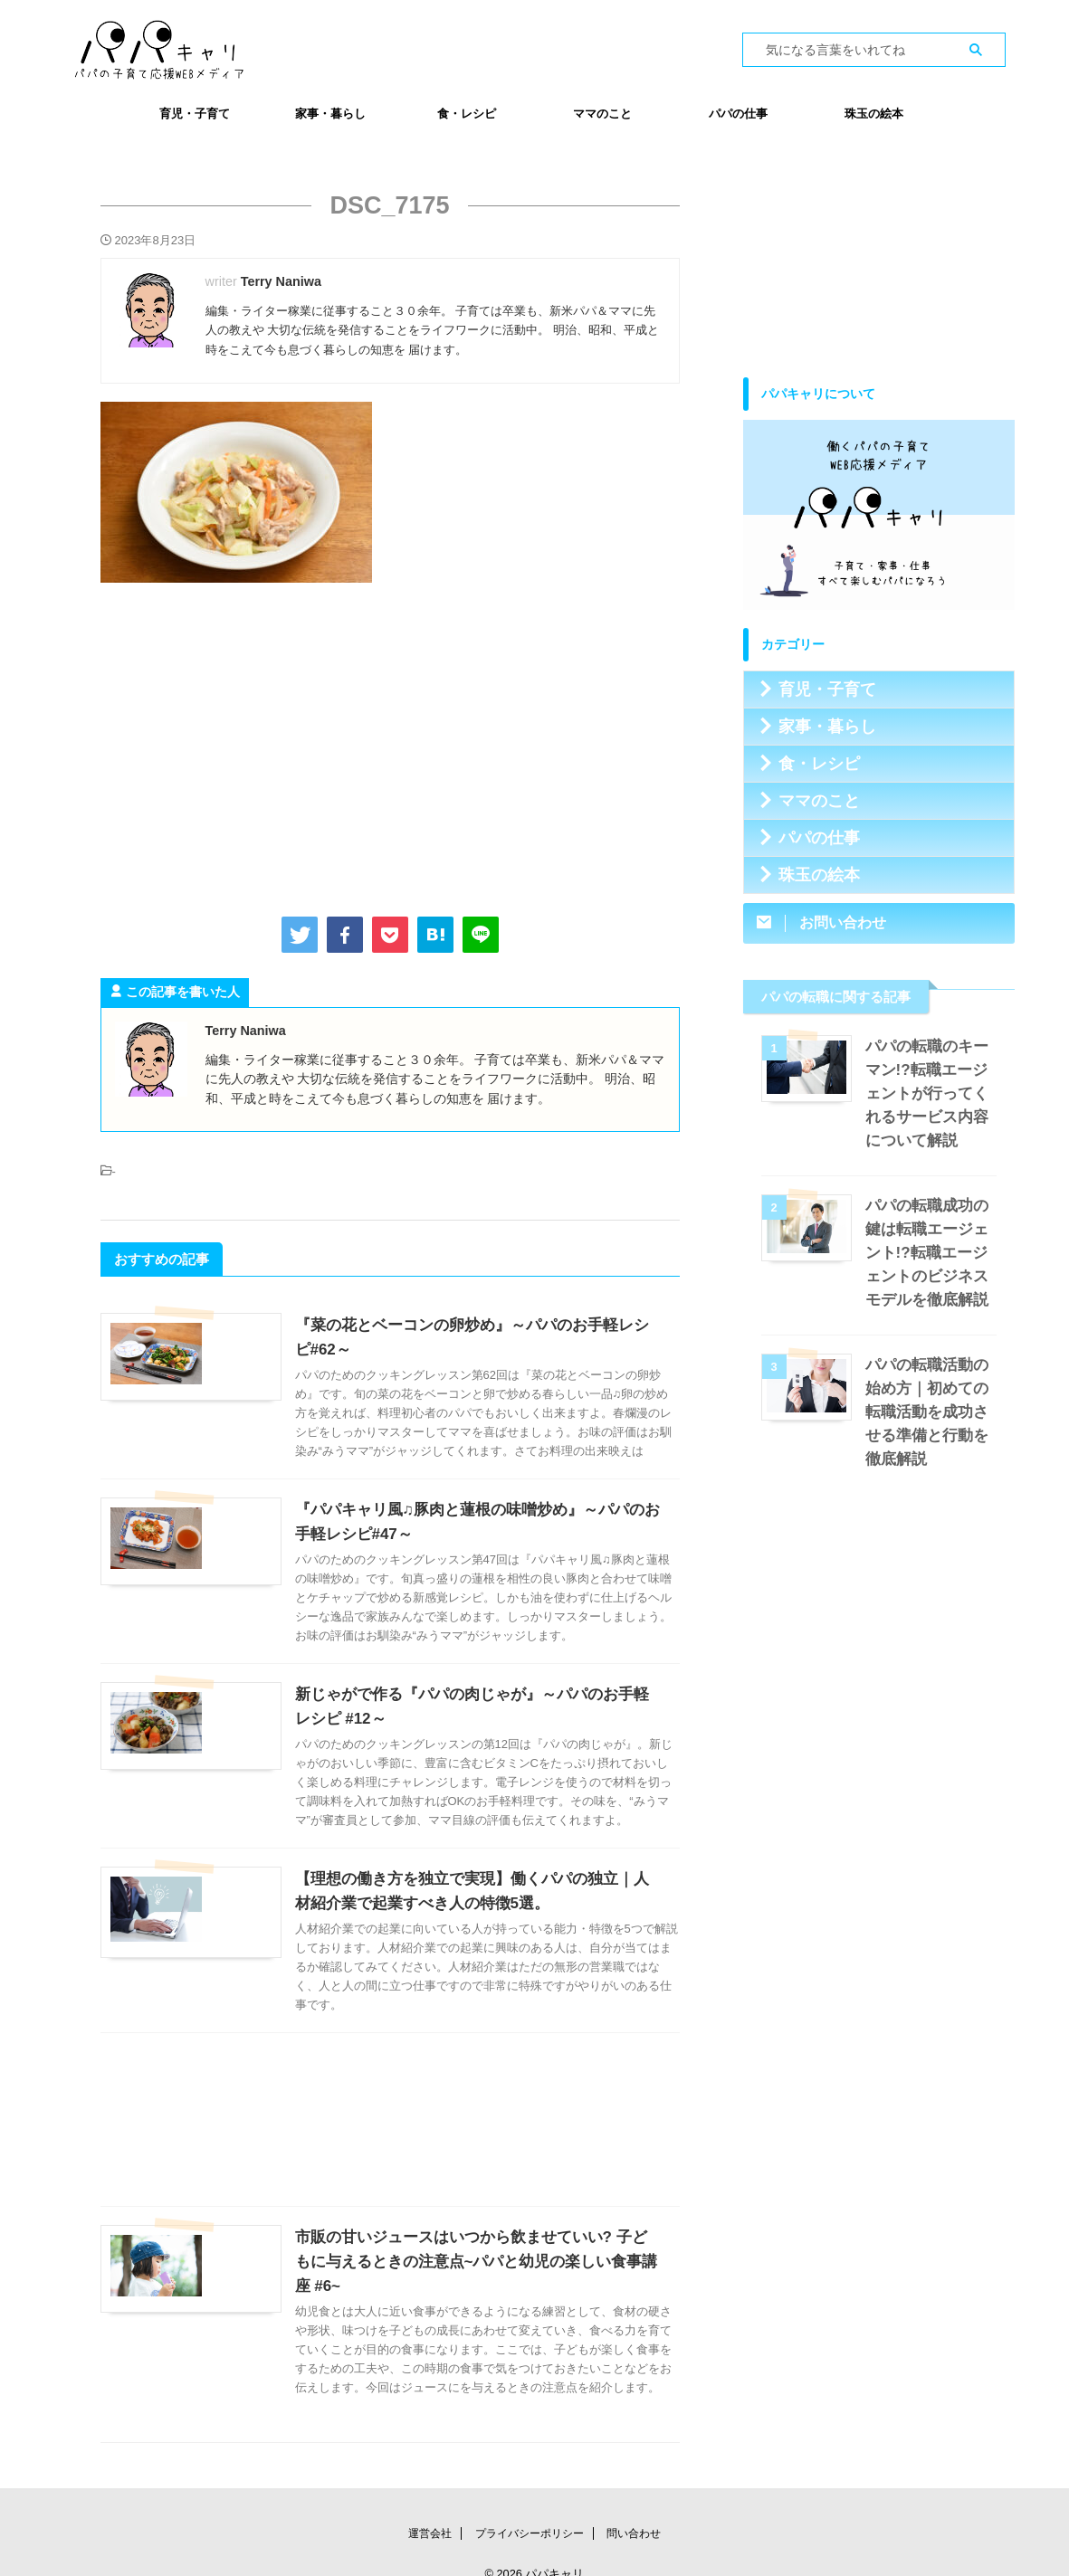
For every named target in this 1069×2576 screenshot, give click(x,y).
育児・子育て (194, 113)
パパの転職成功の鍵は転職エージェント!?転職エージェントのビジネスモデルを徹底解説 (930, 1252)
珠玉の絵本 (874, 113)
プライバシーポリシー (529, 2509)
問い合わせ (633, 2509)
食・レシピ (466, 113)
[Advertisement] (390, 745)
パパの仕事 (738, 113)
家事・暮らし (330, 113)
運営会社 (430, 2509)
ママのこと (602, 113)
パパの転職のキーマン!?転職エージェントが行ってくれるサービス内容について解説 (930, 1093)
